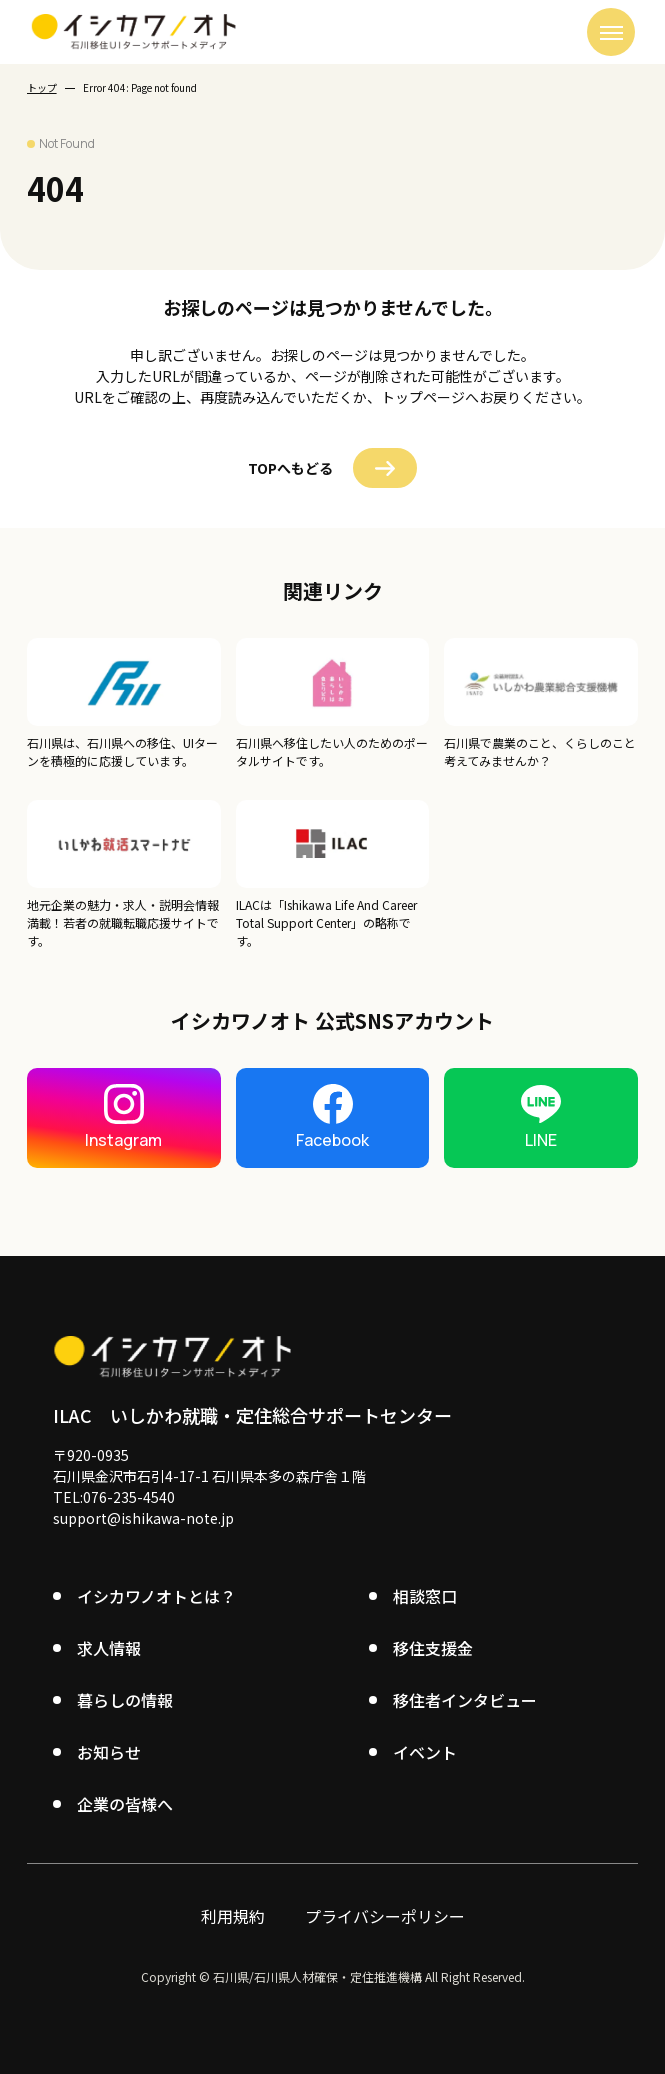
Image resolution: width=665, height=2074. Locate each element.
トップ (42, 87)
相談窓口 (425, 1596)
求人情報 (109, 1648)
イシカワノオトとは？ (156, 1596)
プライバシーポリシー (385, 1916)
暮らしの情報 (125, 1700)
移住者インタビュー (465, 1700)
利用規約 (233, 1916)
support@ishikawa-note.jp (143, 1518)
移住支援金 (433, 1648)
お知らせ (109, 1752)
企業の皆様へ (125, 1804)
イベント (425, 1752)
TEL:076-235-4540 (114, 1497)
